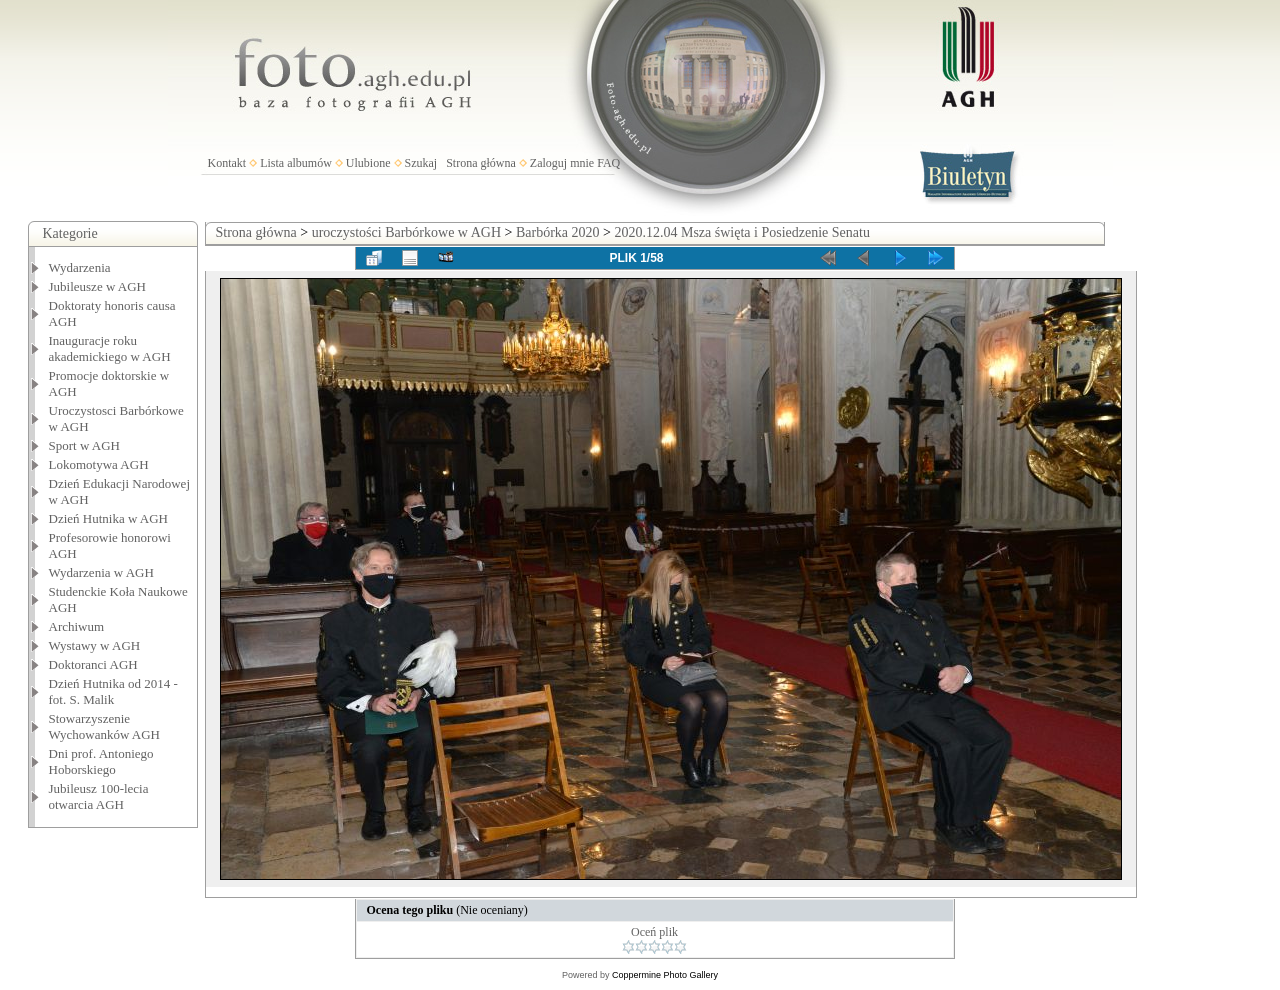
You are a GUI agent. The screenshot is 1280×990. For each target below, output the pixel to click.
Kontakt (227, 163)
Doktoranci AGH (93, 664)
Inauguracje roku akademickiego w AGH (110, 348)
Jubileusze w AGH (98, 286)
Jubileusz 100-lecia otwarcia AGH (99, 796)
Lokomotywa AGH (99, 464)
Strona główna (481, 163)
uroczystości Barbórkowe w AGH (406, 232)
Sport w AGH (85, 445)
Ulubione (368, 163)
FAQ (608, 163)
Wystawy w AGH (95, 645)
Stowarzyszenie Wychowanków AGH (105, 726)
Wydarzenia (80, 267)
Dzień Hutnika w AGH (109, 518)
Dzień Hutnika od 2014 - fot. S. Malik (113, 691)
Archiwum (77, 626)
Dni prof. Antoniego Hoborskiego (101, 761)
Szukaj (421, 163)
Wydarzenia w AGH (101, 572)
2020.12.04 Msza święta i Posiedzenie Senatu (741, 232)
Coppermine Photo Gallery (665, 975)
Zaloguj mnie (562, 163)
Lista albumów (296, 163)
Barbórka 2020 (558, 232)
